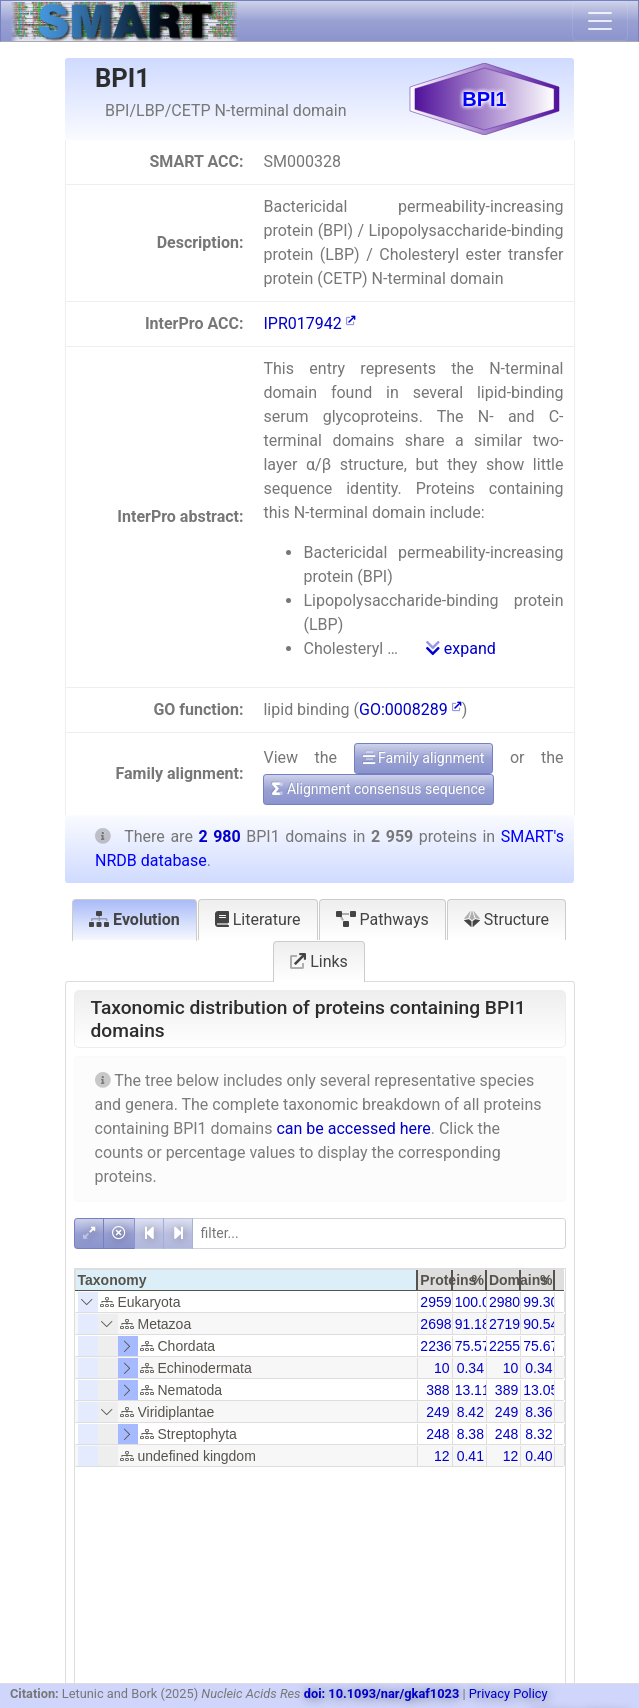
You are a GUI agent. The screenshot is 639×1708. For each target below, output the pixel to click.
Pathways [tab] (382, 919)
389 (506, 1390)
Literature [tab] (258, 919)
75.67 (540, 1346)
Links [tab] (319, 961)
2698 (435, 1324)
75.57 (472, 1346)
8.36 (538, 1412)
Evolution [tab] (134, 919)
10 (442, 1368)
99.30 (540, 1302)
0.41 (470, 1456)
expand (461, 648)
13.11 (472, 1390)
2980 (504, 1302)
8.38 (470, 1434)
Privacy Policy (508, 1693)
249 (437, 1412)
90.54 (540, 1324)
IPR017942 (309, 323)
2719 (504, 1324)
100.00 (476, 1302)
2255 (504, 1346)
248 (437, 1434)
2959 (435, 1302)
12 (442, 1456)
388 (437, 1390)
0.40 (538, 1456)
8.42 (470, 1412)
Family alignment (424, 758)
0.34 (470, 1368)
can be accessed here (353, 1128)
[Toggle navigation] (600, 21)
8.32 (538, 1434)
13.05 (540, 1390)
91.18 (472, 1324)
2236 (435, 1346)
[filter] (379, 1233)
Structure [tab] (506, 919)
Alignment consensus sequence (378, 789)
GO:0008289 (410, 709)
